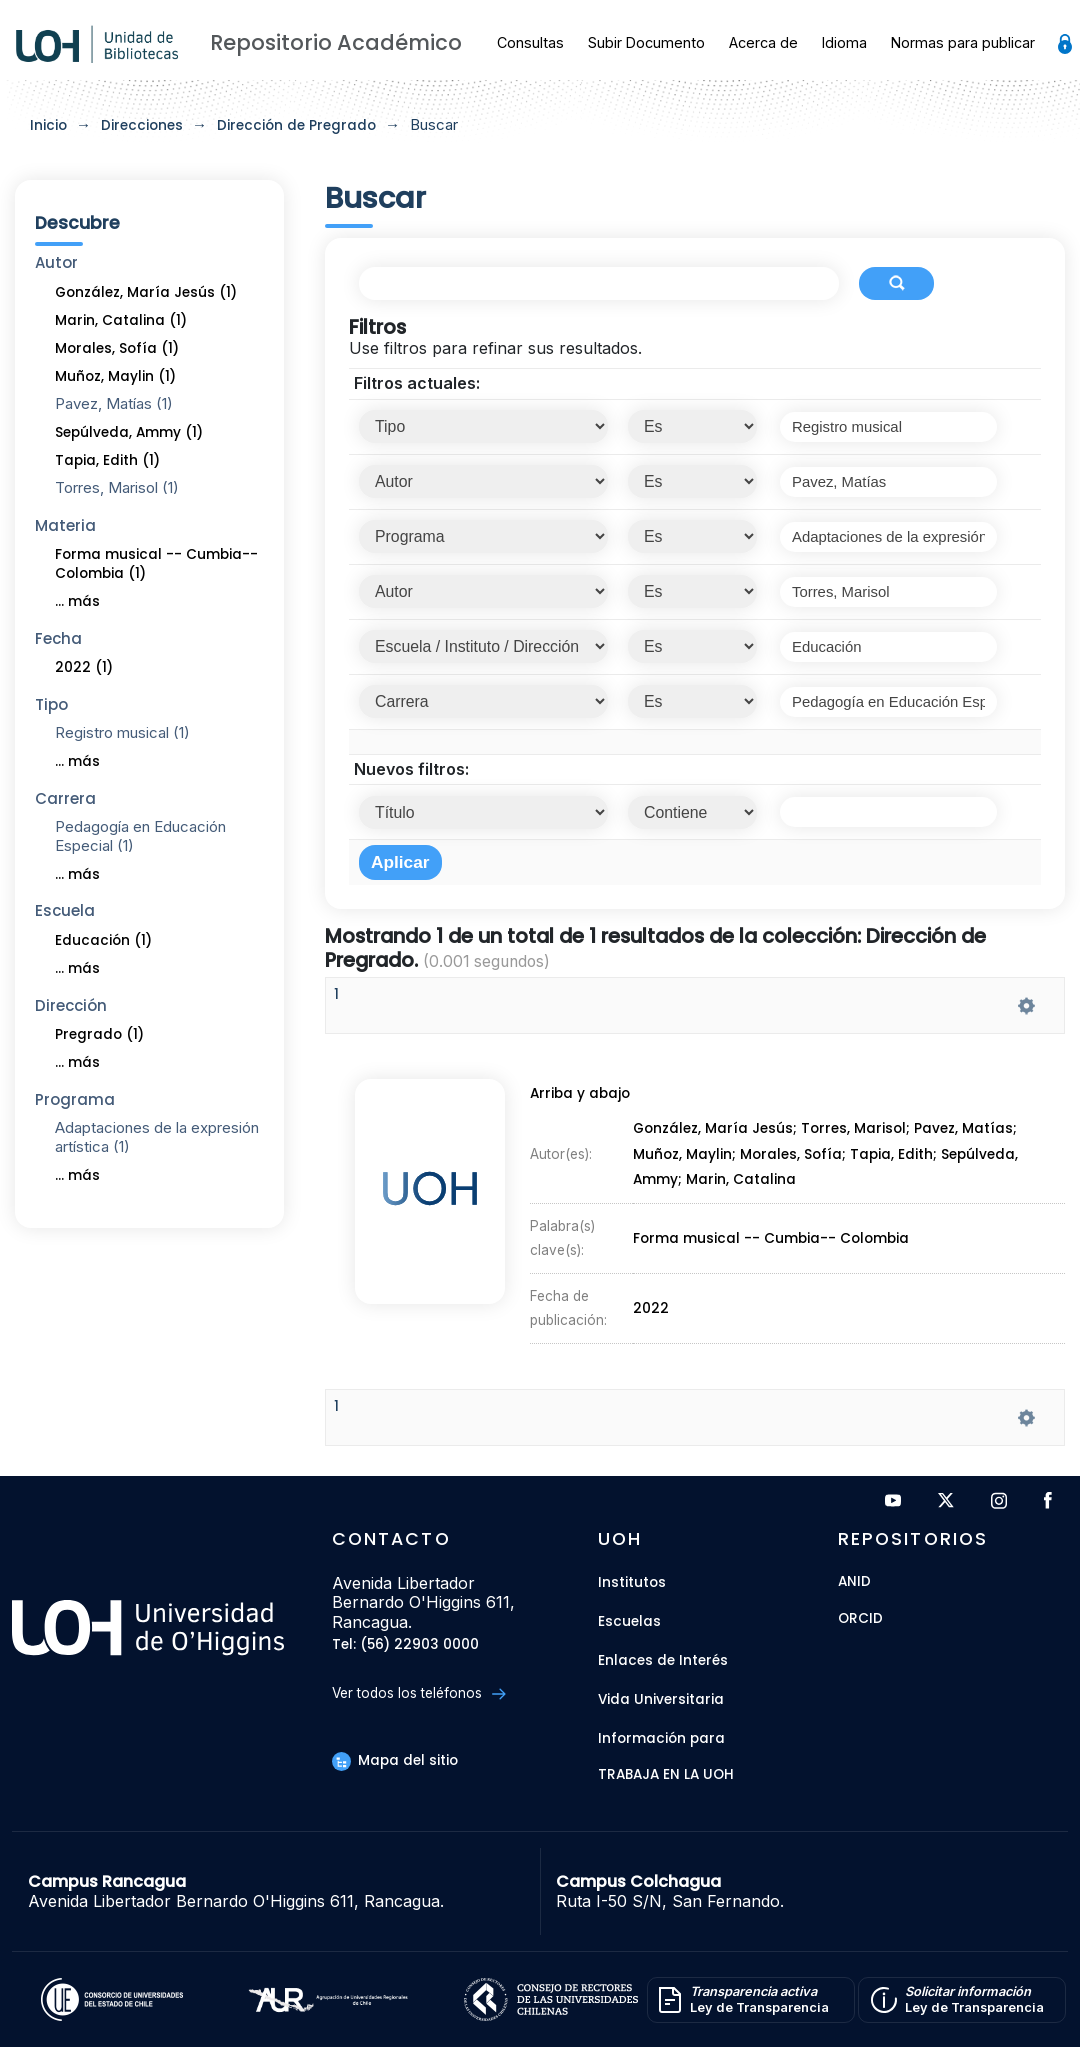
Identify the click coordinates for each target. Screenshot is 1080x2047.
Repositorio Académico (336, 42)
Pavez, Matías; (968, 1132)
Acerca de (763, 42)
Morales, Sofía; (795, 1157)
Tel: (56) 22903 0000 (405, 1645)
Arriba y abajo (578, 1098)
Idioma (844, 42)
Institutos (632, 1582)
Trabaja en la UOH (666, 1775)
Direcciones (142, 125)
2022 (652, 1303)
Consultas (530, 42)
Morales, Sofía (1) (117, 348)
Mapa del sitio (395, 1760)
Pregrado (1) (99, 1034)
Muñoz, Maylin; (686, 1157)
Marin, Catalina (741, 1181)
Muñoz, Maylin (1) (115, 376)
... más (77, 601)
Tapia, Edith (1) (107, 460)
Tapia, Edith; (897, 1157)
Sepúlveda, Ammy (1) (129, 432)
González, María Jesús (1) (146, 292)
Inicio (48, 125)
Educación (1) (103, 940)
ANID (854, 1582)
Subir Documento (646, 42)
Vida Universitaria (661, 1699)
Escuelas (629, 1621)
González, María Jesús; (717, 1132)
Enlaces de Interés (663, 1660)
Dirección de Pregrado (296, 125)
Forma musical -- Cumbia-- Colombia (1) (156, 564)
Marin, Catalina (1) (121, 320)
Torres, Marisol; (859, 1132)
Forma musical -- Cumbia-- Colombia (770, 1237)
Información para (661, 1738)
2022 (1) (84, 667)
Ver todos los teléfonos (418, 1693)
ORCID (860, 1619)
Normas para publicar (963, 42)
